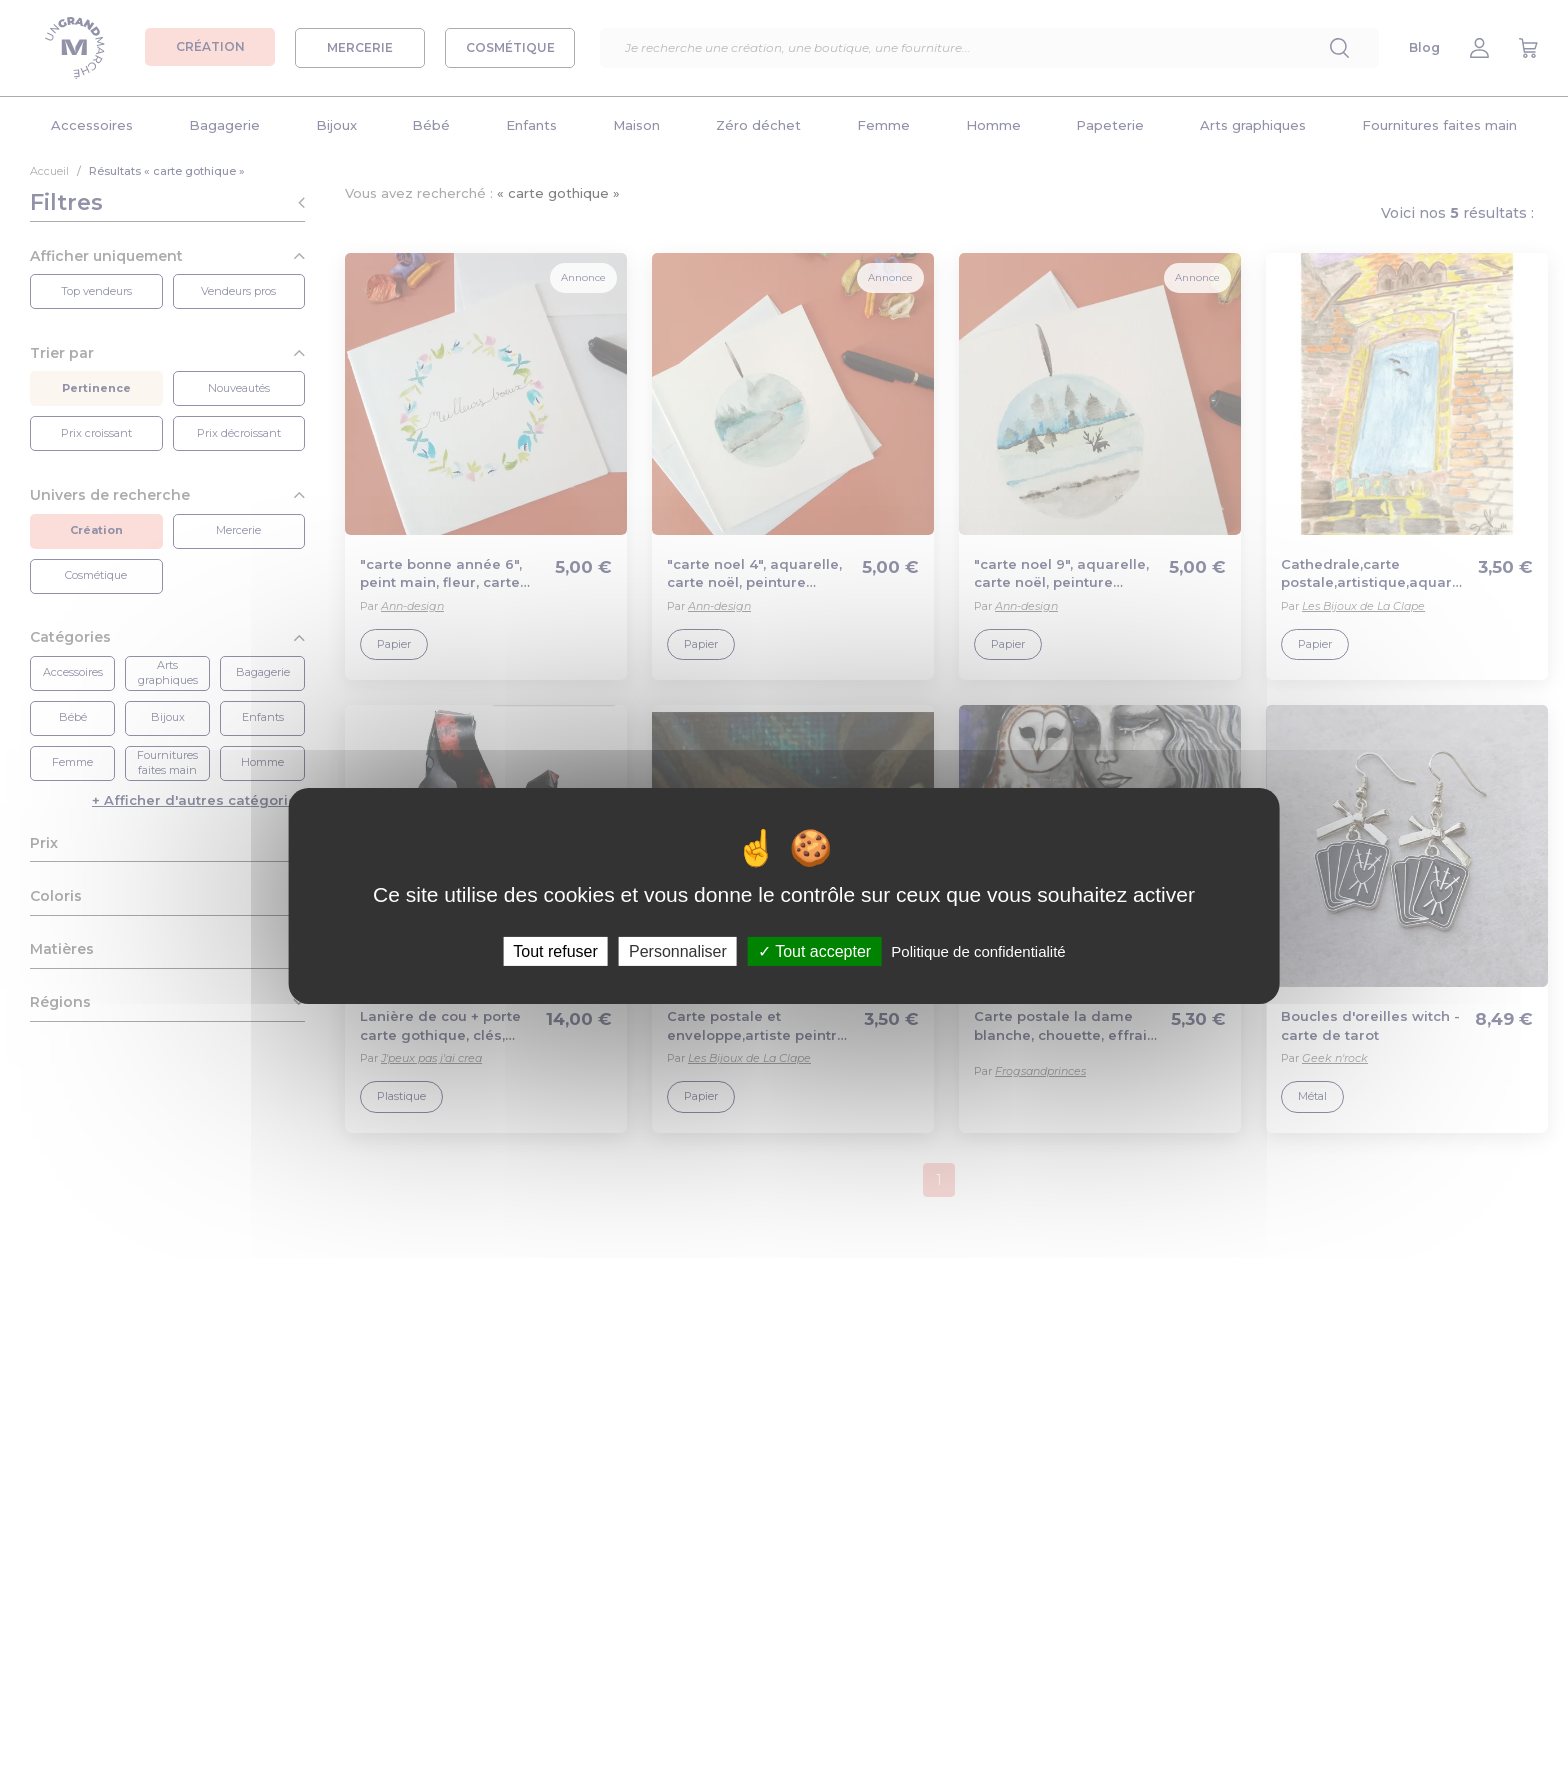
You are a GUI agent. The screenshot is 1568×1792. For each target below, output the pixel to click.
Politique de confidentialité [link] (978, 951)
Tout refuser (555, 951)
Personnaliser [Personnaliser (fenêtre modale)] (678, 951)
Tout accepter (814, 951)
